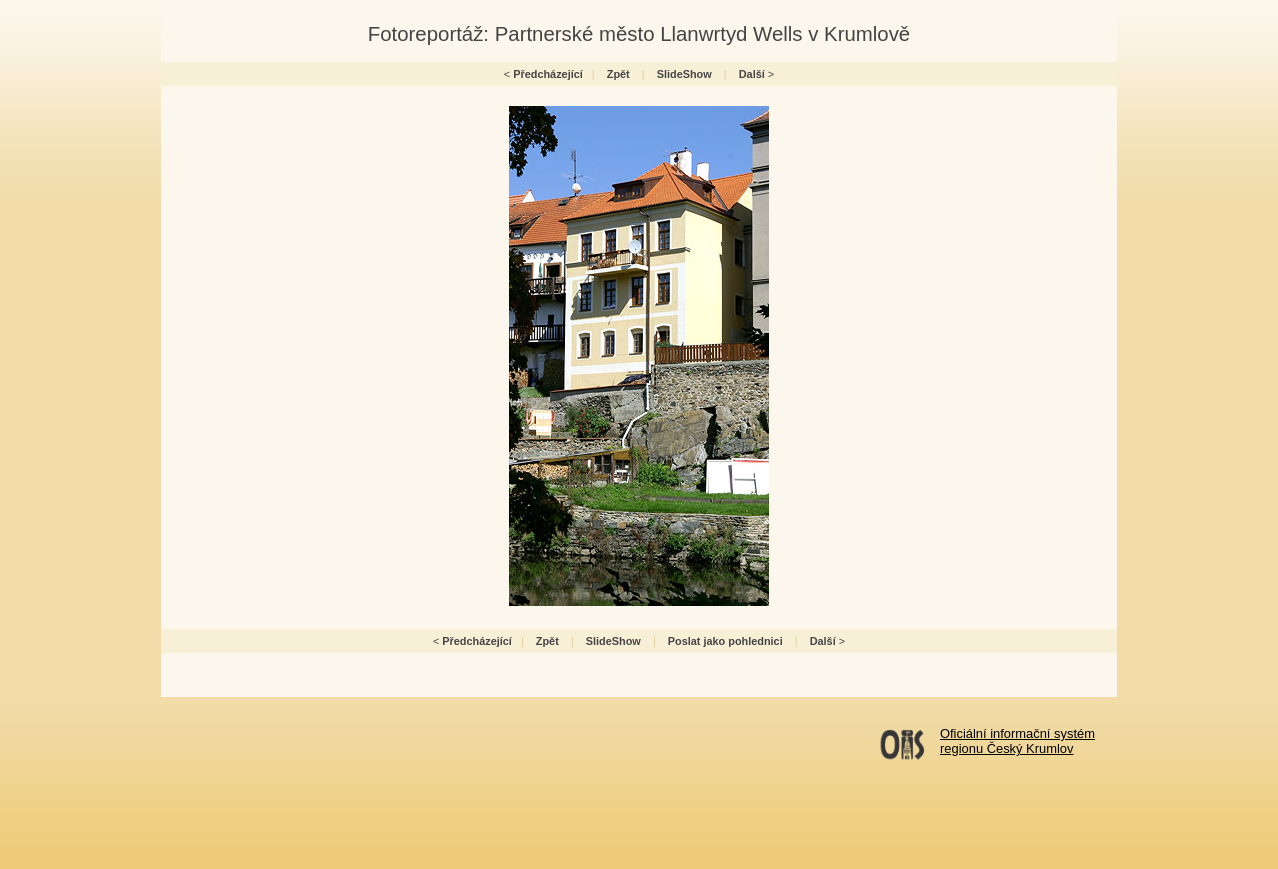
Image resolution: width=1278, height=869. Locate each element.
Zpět (618, 74)
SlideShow (684, 74)
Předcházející (548, 74)
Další (752, 74)
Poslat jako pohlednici (725, 641)
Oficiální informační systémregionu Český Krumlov (1017, 741)
